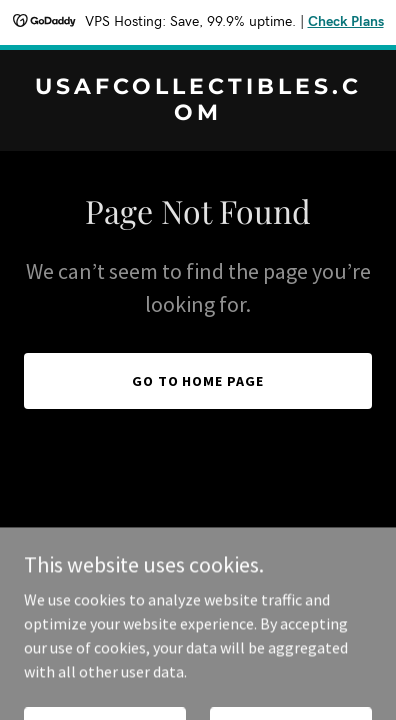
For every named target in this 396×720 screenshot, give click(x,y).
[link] (198, 114)
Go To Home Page (198, 381)
